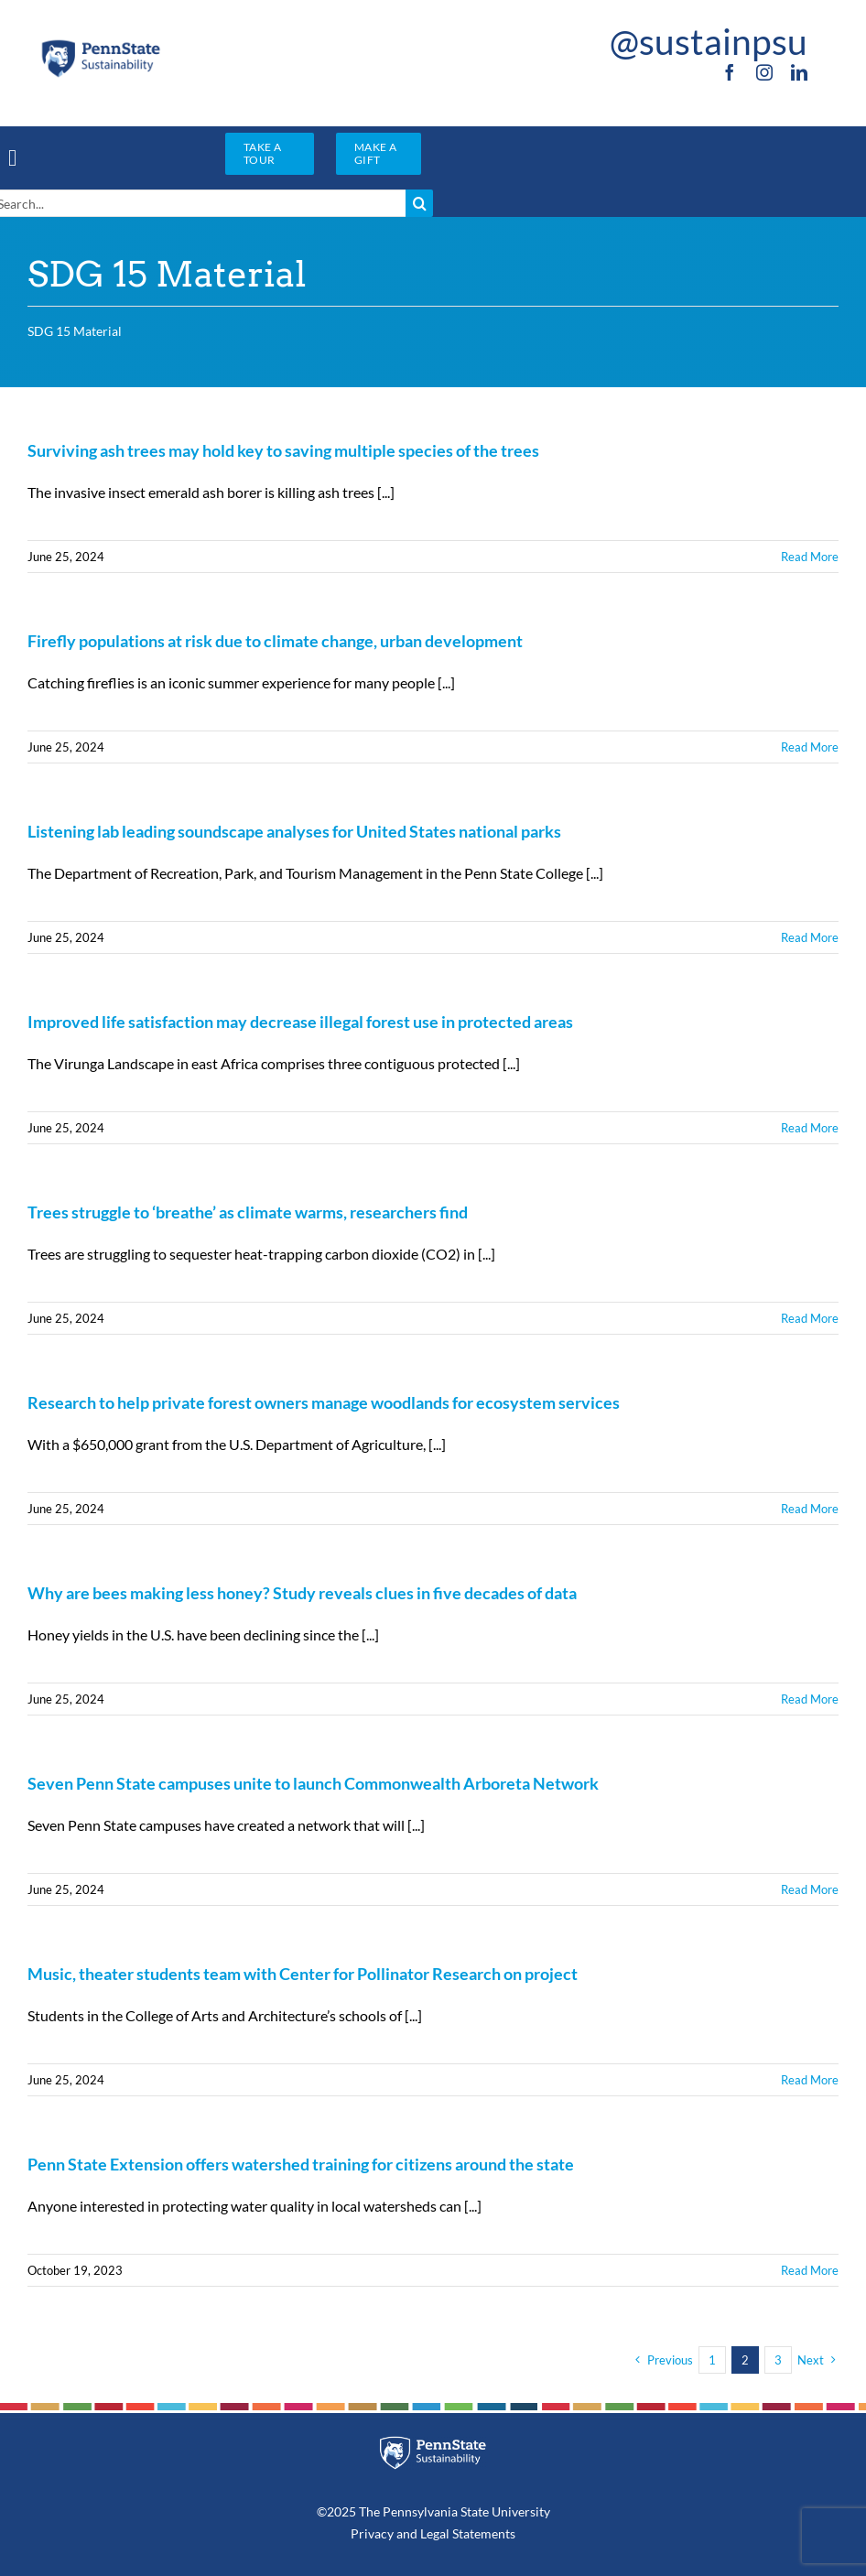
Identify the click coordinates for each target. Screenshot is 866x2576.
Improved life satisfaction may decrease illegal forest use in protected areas (300, 1022)
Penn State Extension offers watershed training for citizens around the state (300, 2164)
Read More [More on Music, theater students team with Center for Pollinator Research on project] (810, 2080)
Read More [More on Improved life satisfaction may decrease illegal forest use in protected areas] (810, 1127)
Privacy (372, 2533)
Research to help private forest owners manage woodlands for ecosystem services (323, 1402)
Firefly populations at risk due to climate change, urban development (275, 641)
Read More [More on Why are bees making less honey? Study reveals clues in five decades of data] (810, 1699)
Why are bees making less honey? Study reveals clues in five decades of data (302, 1593)
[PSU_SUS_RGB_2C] (100, 44)
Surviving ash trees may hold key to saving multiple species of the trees (283, 450)
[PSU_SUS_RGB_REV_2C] (433, 2443)
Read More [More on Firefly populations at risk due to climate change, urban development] (810, 747)
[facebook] (729, 72)
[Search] (419, 203)
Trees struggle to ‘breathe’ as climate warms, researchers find (247, 1212)
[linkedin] (799, 72)
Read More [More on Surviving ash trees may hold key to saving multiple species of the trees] (810, 556)
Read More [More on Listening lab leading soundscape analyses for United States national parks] (810, 937)
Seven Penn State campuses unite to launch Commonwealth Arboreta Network (313, 1783)
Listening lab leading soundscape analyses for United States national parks (294, 831)
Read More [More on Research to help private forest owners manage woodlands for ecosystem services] (810, 1508)
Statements (482, 2533)
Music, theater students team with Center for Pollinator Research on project (302, 1974)
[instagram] (764, 72)
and (407, 2533)
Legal (434, 2533)
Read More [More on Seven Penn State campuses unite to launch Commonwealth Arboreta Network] (810, 1889)
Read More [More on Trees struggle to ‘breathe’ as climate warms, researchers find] (810, 1318)
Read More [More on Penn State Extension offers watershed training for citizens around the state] (810, 2270)
